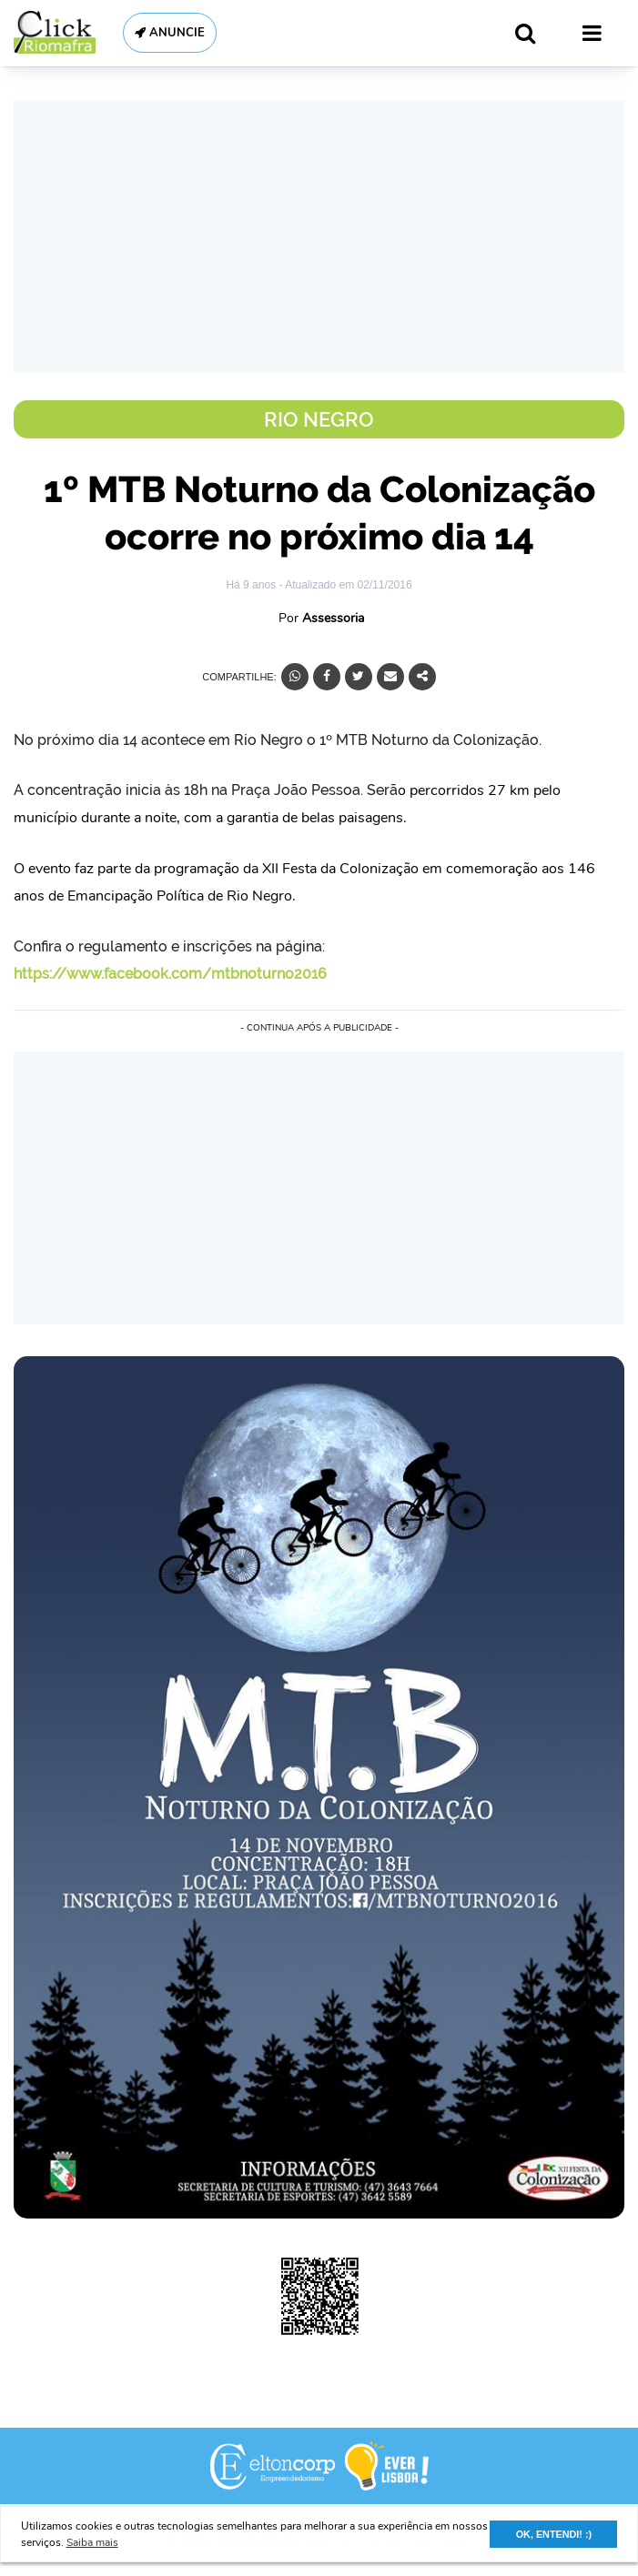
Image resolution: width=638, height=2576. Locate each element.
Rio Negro (319, 419)
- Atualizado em (344, 585)
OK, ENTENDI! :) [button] (554, 2534)
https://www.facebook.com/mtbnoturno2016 (170, 973)
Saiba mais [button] (92, 2542)
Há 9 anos (252, 585)
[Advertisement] (319, 236)
